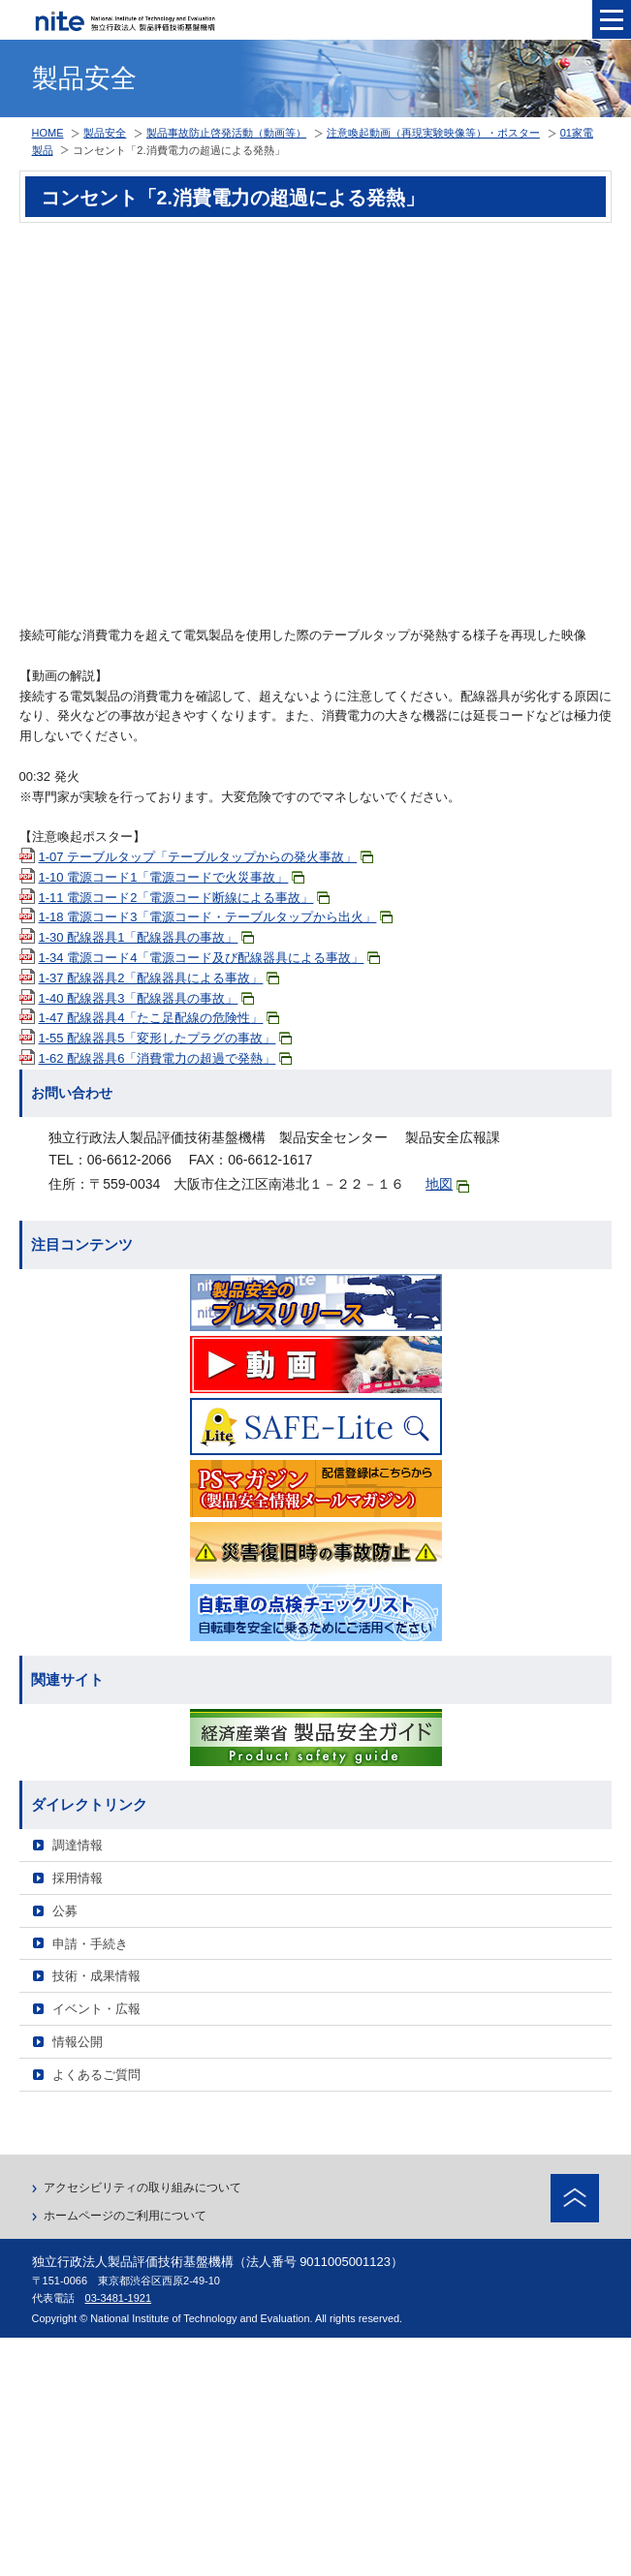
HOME (48, 133)
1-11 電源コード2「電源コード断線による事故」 (185, 897)
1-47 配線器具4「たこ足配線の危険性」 (159, 1017)
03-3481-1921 (118, 2298)
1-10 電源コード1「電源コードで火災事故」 (172, 877)
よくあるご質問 (96, 2074)
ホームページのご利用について (125, 2215)
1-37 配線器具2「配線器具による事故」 (159, 978)
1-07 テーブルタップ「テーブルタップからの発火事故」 (206, 857)
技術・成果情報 (96, 1976)
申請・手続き (90, 1944)
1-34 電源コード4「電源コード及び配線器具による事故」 (210, 957)
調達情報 (77, 1845)
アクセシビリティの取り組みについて (142, 2187)
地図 (447, 1184)
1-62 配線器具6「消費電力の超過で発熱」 (166, 1058)
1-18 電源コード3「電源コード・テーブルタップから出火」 (216, 917)
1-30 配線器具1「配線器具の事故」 (147, 937)
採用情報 (77, 1878)
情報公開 (77, 2041)
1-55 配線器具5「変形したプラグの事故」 (166, 1038)
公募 (65, 1911)
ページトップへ (575, 2198)
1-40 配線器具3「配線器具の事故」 (147, 998)
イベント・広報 (96, 2009)
